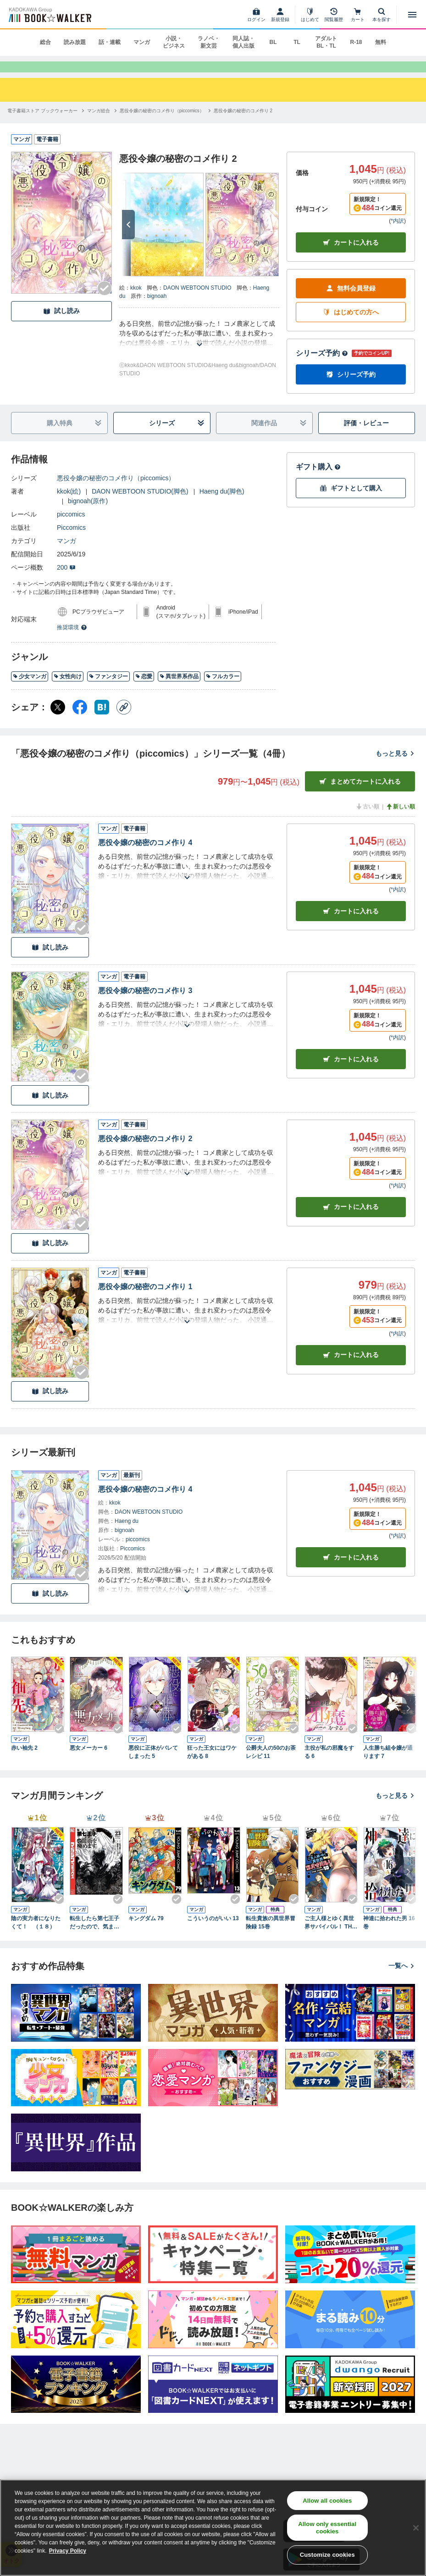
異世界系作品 (179, 689)
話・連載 (110, 42)
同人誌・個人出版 (243, 42)
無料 (380, 42)
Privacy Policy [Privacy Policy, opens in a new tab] (67, 2551)
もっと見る (395, 766)
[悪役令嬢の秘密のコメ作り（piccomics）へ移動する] (162, 123)
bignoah (157, 308)
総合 (45, 42)
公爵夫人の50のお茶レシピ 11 (271, 1765)
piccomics (71, 527)
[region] (213, 2527)
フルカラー (222, 689)
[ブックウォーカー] (49, 14)
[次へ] (128, 237)
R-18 (356, 42)
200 (66, 580)
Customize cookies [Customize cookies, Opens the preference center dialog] (327, 2554)
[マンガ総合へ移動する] (98, 123)
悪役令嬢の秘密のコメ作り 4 (145, 855)
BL (273, 42)
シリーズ (177, 436)
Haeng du (126, 1533)
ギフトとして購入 (351, 501)
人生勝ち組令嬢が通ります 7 (388, 1765)
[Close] (416, 2528)
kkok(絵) (69, 504)
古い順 (367, 819)
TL (296, 42)
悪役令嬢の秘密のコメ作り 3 (145, 1003)
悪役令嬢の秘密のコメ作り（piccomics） (116, 490)
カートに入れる (351, 255)
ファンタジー (108, 689)
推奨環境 (72, 640)
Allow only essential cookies (327, 2528)
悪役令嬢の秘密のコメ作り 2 (145, 1151)
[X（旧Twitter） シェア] (58, 720)
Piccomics (71, 540)
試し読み (61, 324)
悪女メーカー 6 (88, 1761)
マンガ (141, 42)
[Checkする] (104, 300)
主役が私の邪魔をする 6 (329, 1765)
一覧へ (401, 1978)
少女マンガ (29, 689)
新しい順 (400, 819)
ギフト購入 (318, 479)
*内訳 (397, 234)
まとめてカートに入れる (360, 794)
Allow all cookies (327, 2500)
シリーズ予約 (322, 366)
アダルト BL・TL (326, 42)
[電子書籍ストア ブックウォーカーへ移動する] (42, 123)
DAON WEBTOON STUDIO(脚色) (140, 504)
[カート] (358, 14)
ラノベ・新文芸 (209, 42)
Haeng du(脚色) (221, 504)
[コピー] (124, 720)
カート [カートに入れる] (351, 924)
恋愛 (143, 689)
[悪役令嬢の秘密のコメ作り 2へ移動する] (243, 123)
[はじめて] (310, 14)
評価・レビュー (366, 435)
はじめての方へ (351, 325)
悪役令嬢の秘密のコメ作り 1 (145, 1299)
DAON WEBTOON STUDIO (197, 300)
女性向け (68, 689)
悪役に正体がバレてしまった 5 (153, 1765)
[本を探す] (381, 14)
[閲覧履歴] (334, 14)
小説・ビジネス (174, 42)
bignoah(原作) (88, 513)
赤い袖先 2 (24, 1761)
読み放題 (75, 42)
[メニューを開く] (412, 15)
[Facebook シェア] (80, 720)
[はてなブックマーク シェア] (102, 720)
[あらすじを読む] (199, 345)
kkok (136, 300)
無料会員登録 (351, 301)
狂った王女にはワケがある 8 (212, 1765)
